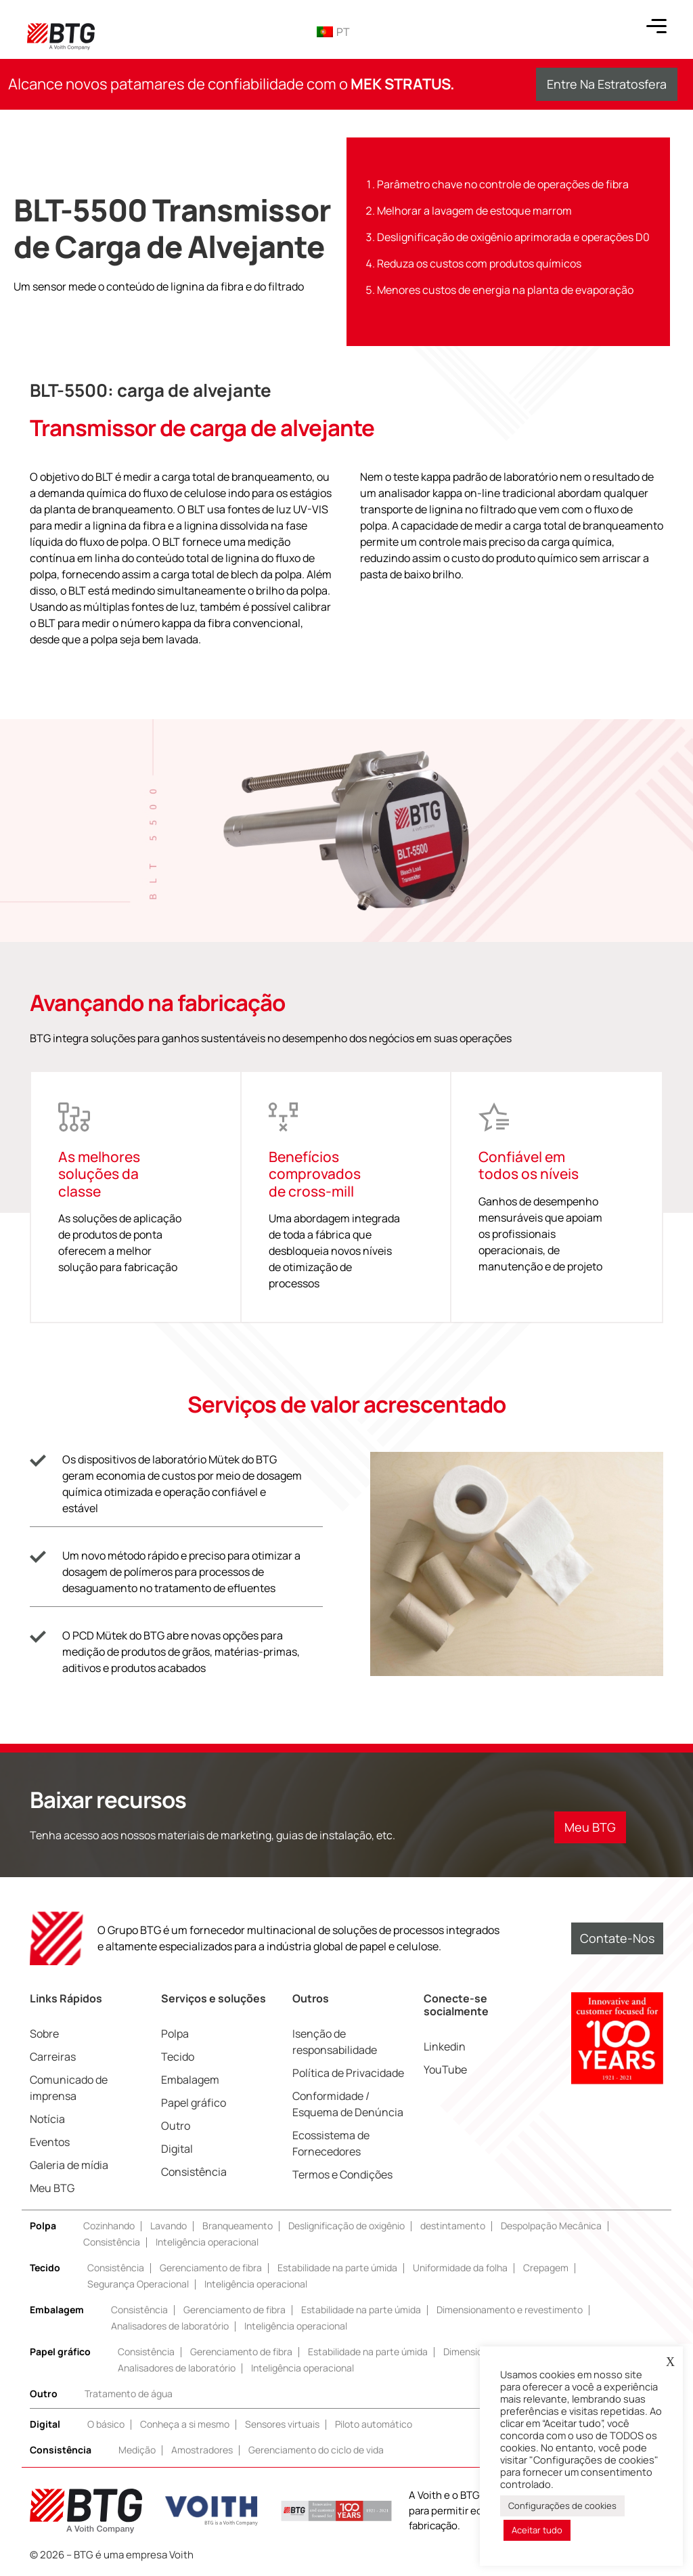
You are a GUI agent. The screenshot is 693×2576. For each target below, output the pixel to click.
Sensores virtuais (282, 2424)
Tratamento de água (129, 2393)
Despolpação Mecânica (551, 2225)
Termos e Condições (342, 2174)
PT (333, 31)
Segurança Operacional (138, 2283)
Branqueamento (237, 2225)
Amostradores (202, 2449)
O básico (106, 2424)
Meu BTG (52, 2188)
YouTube (445, 2069)
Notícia (47, 2118)
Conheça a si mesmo (184, 2424)
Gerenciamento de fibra (211, 2267)
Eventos (50, 2141)
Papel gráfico (193, 2102)
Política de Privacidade (348, 2072)
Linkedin (445, 2046)
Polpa (175, 2033)
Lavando (168, 2225)
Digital (177, 2148)
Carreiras (53, 2056)
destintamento (452, 2225)
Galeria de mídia (69, 2165)
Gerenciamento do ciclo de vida (316, 2449)
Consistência (194, 2171)
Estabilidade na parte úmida (337, 2267)
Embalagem (190, 2079)
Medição (137, 2449)
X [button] (670, 2362)
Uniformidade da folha (460, 2267)
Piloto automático (373, 2424)
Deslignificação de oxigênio (346, 2225)
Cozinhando (109, 2225)
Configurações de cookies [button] (562, 2505)
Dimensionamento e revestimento (510, 2309)
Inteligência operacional (207, 2241)
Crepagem (545, 2267)
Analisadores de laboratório (170, 2325)
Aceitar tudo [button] (537, 2530)
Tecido (177, 2056)
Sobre (44, 2033)
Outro (175, 2125)
